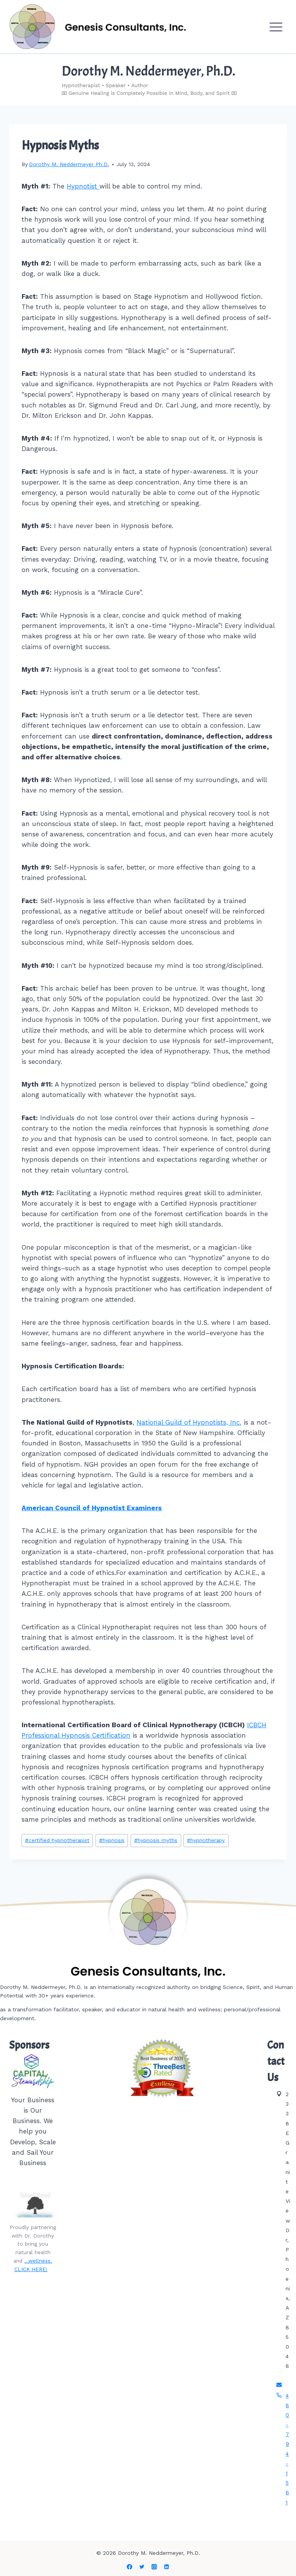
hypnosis (111, 1840)
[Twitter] (141, 2566)
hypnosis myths (155, 1840)
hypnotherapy (206, 1840)
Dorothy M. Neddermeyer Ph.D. (69, 164)
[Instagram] (154, 2566)
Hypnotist (83, 186)
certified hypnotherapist (57, 1840)
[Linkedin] (166, 2566)
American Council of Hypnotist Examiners (92, 1508)
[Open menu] (276, 27)
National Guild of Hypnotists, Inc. (188, 1422)
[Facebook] (129, 2566)
